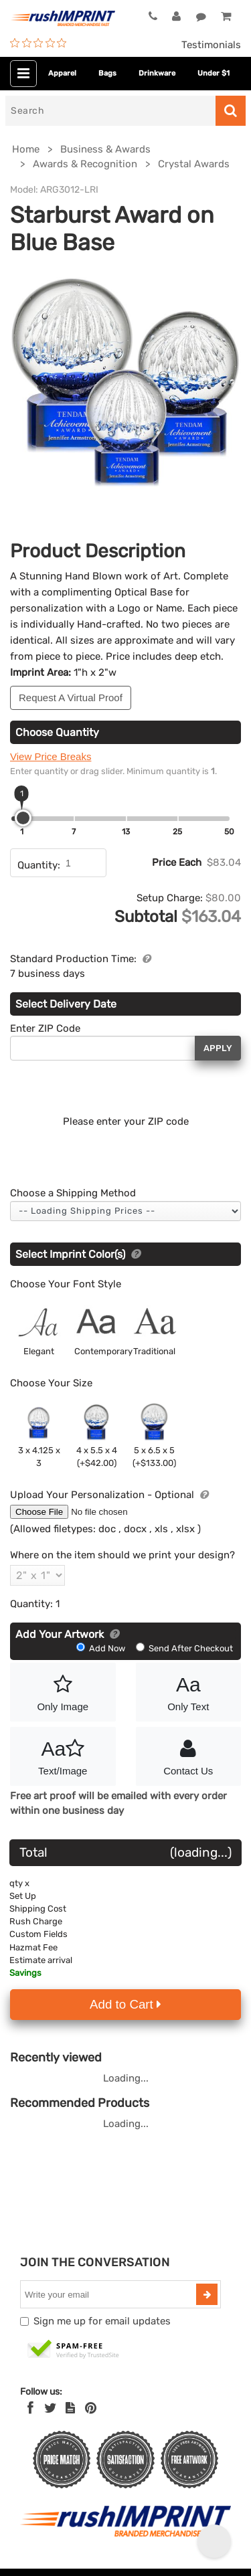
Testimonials (211, 45)
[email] (109, 2294)
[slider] (23, 818)
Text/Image (63, 1755)
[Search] (110, 111)
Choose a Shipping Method (73, 1193)
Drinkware (157, 73)
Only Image (63, 1690)
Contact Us (189, 1755)
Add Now (101, 1648)
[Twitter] (50, 2408)
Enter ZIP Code (45, 1028)
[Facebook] (30, 2408)
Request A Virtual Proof (70, 697)
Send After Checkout (184, 1648)
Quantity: (38, 865)
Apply (217, 1048)
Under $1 (213, 73)
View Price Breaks (50, 756)
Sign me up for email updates (102, 2321)
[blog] (70, 2408)
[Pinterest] (90, 2408)
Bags (107, 73)
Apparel (62, 73)
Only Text (189, 1690)
